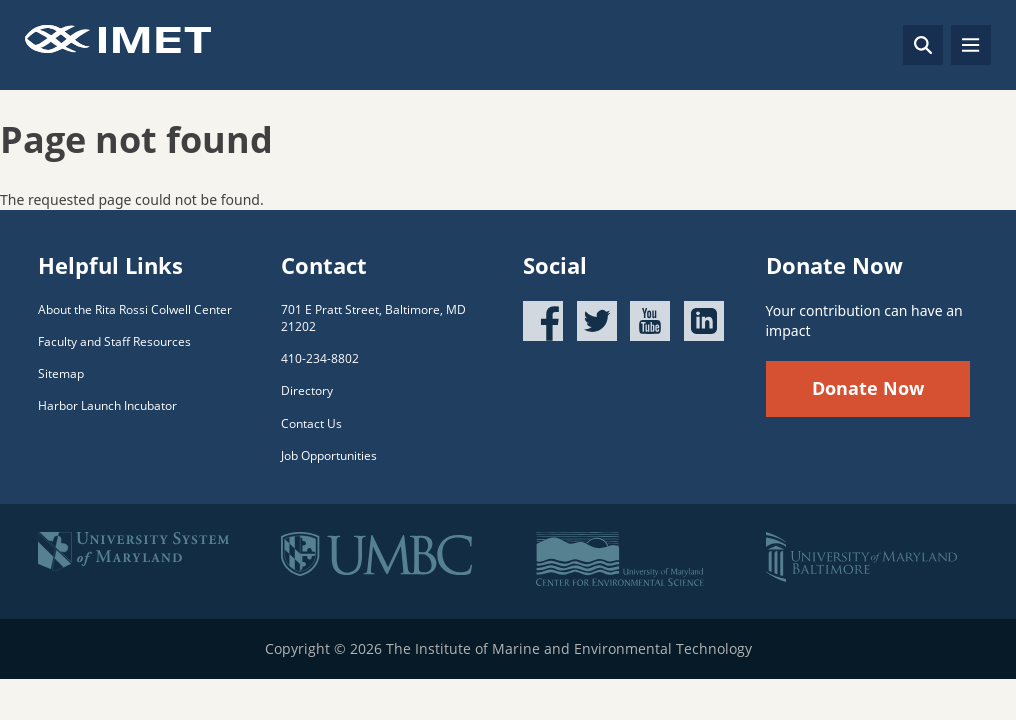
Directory (307, 390)
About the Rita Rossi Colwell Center (135, 309)
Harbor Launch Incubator (107, 405)
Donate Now (868, 388)
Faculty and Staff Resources (114, 341)
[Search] (923, 45)
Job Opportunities (329, 455)
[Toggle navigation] (971, 45)
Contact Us (311, 423)
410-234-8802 (320, 358)
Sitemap (61, 373)
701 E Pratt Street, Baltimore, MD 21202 (373, 318)
